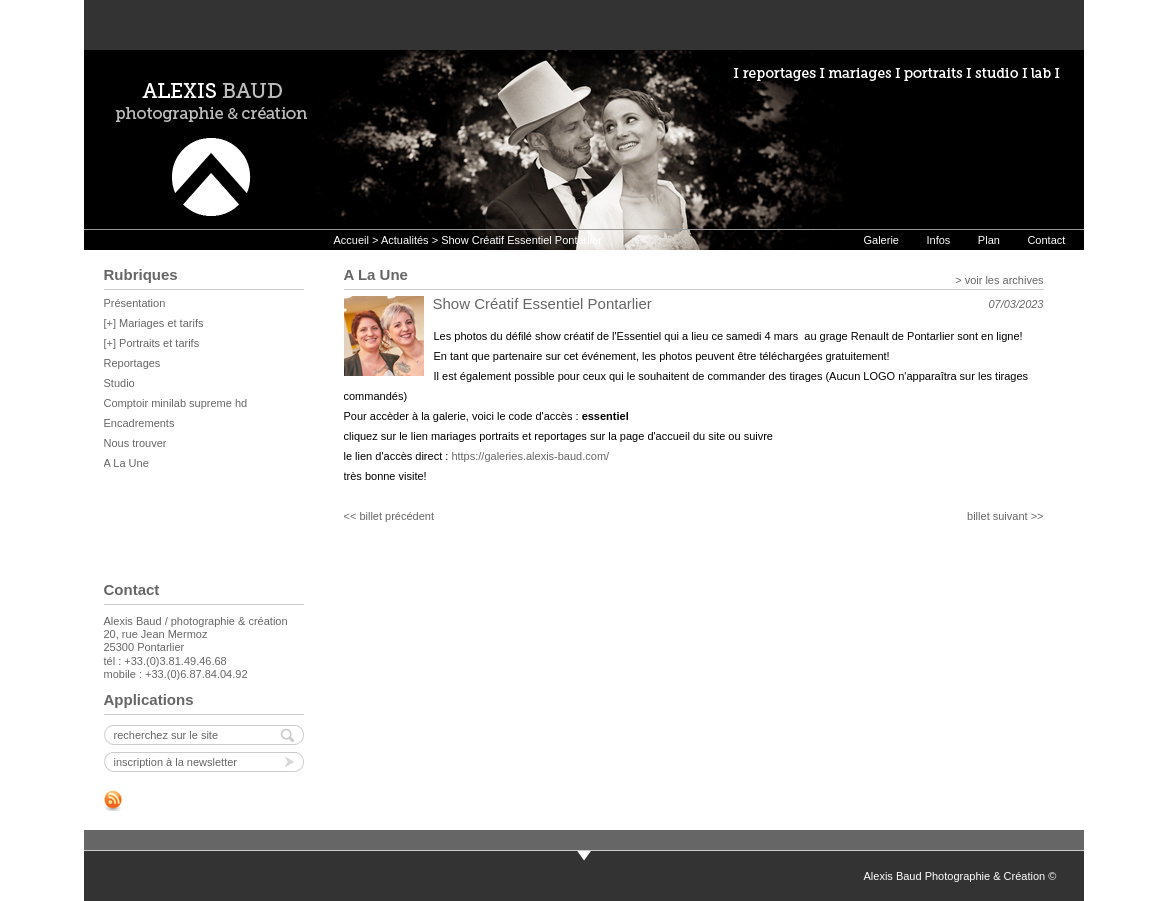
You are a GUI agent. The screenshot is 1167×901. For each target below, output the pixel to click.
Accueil (351, 240)
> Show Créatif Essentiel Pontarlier (515, 240)
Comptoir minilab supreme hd (176, 403)
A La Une (126, 463)
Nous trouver (135, 443)
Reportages (132, 363)
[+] (112, 323)
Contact (1046, 240)
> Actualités (400, 240)
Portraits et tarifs (159, 343)
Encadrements (139, 423)
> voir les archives (999, 280)
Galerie (881, 240)
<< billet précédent (389, 516)
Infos (938, 240)
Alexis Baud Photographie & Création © (960, 876)
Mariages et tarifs (161, 323)
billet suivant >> (1005, 516)
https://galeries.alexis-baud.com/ (530, 456)
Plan (989, 240)
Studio (119, 383)
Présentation (135, 303)
